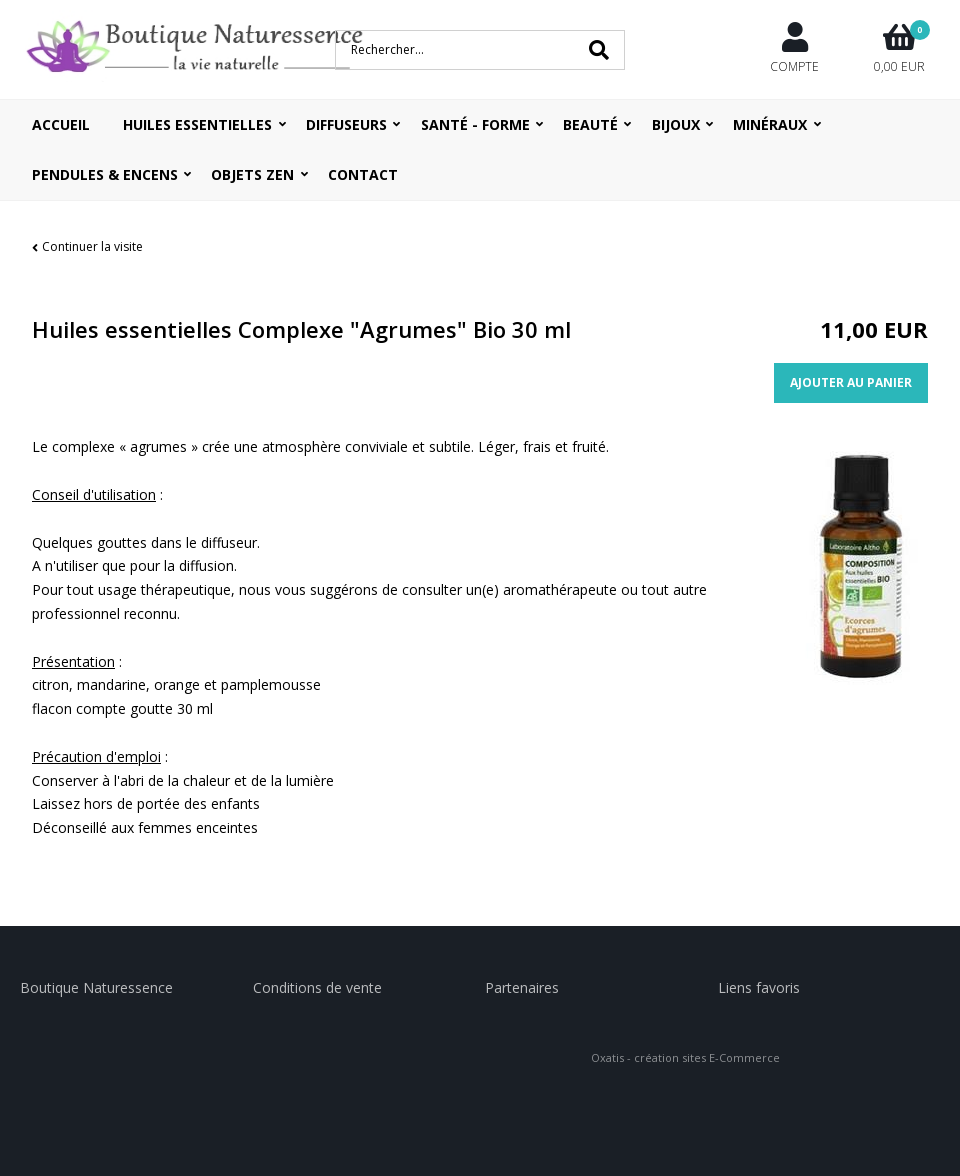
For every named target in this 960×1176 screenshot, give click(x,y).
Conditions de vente (317, 987)
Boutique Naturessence (96, 987)
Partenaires (522, 987)
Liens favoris (759, 987)
